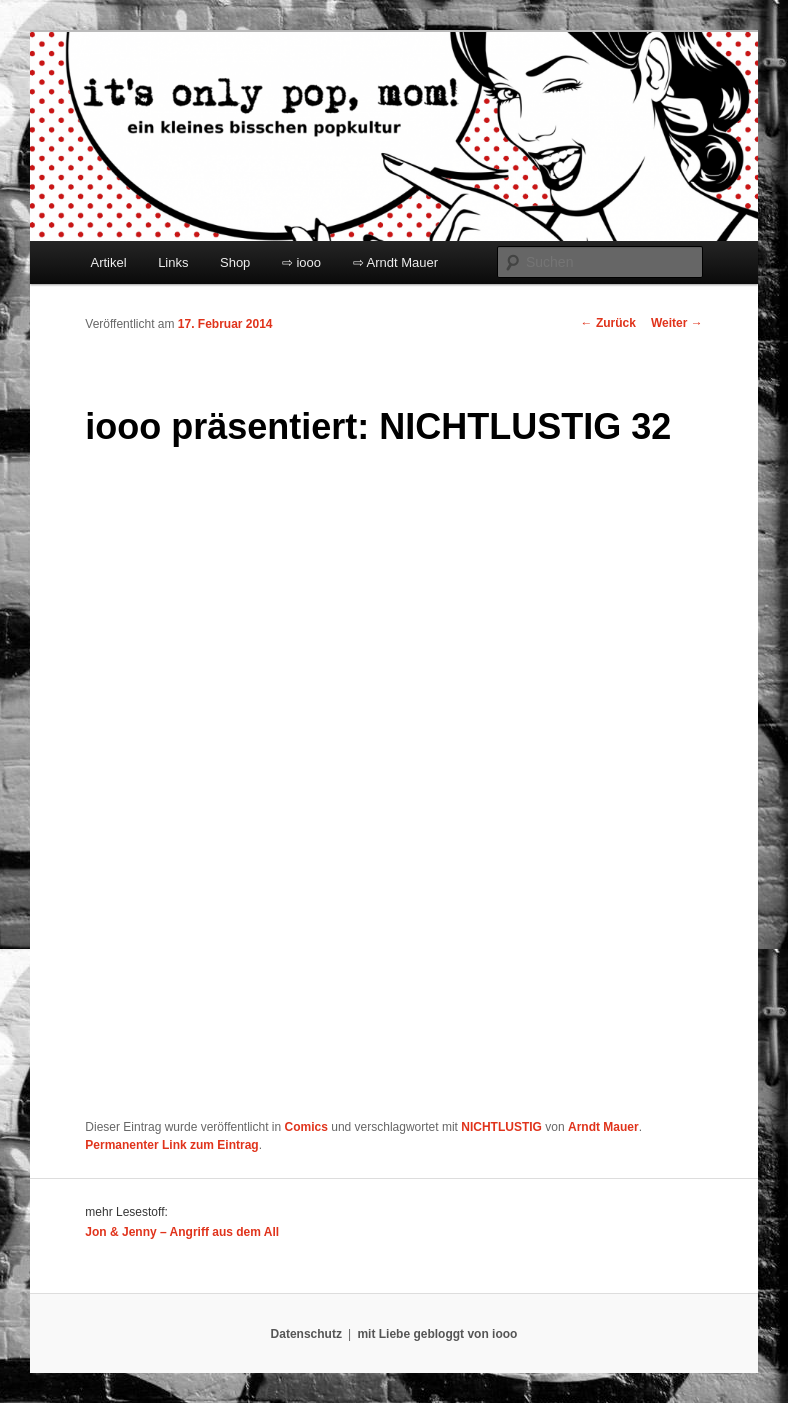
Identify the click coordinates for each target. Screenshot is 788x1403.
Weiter (677, 323)
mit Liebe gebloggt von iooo (437, 1334)
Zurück (608, 323)
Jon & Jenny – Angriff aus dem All (182, 1232)
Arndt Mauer (603, 1127)
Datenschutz (306, 1334)
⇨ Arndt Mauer (395, 262)
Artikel (109, 262)
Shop (235, 262)
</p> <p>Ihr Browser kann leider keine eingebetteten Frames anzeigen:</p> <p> (335, 786)
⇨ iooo (301, 262)
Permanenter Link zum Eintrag (171, 1145)
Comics (306, 1127)
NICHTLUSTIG (501, 1127)
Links (173, 262)
